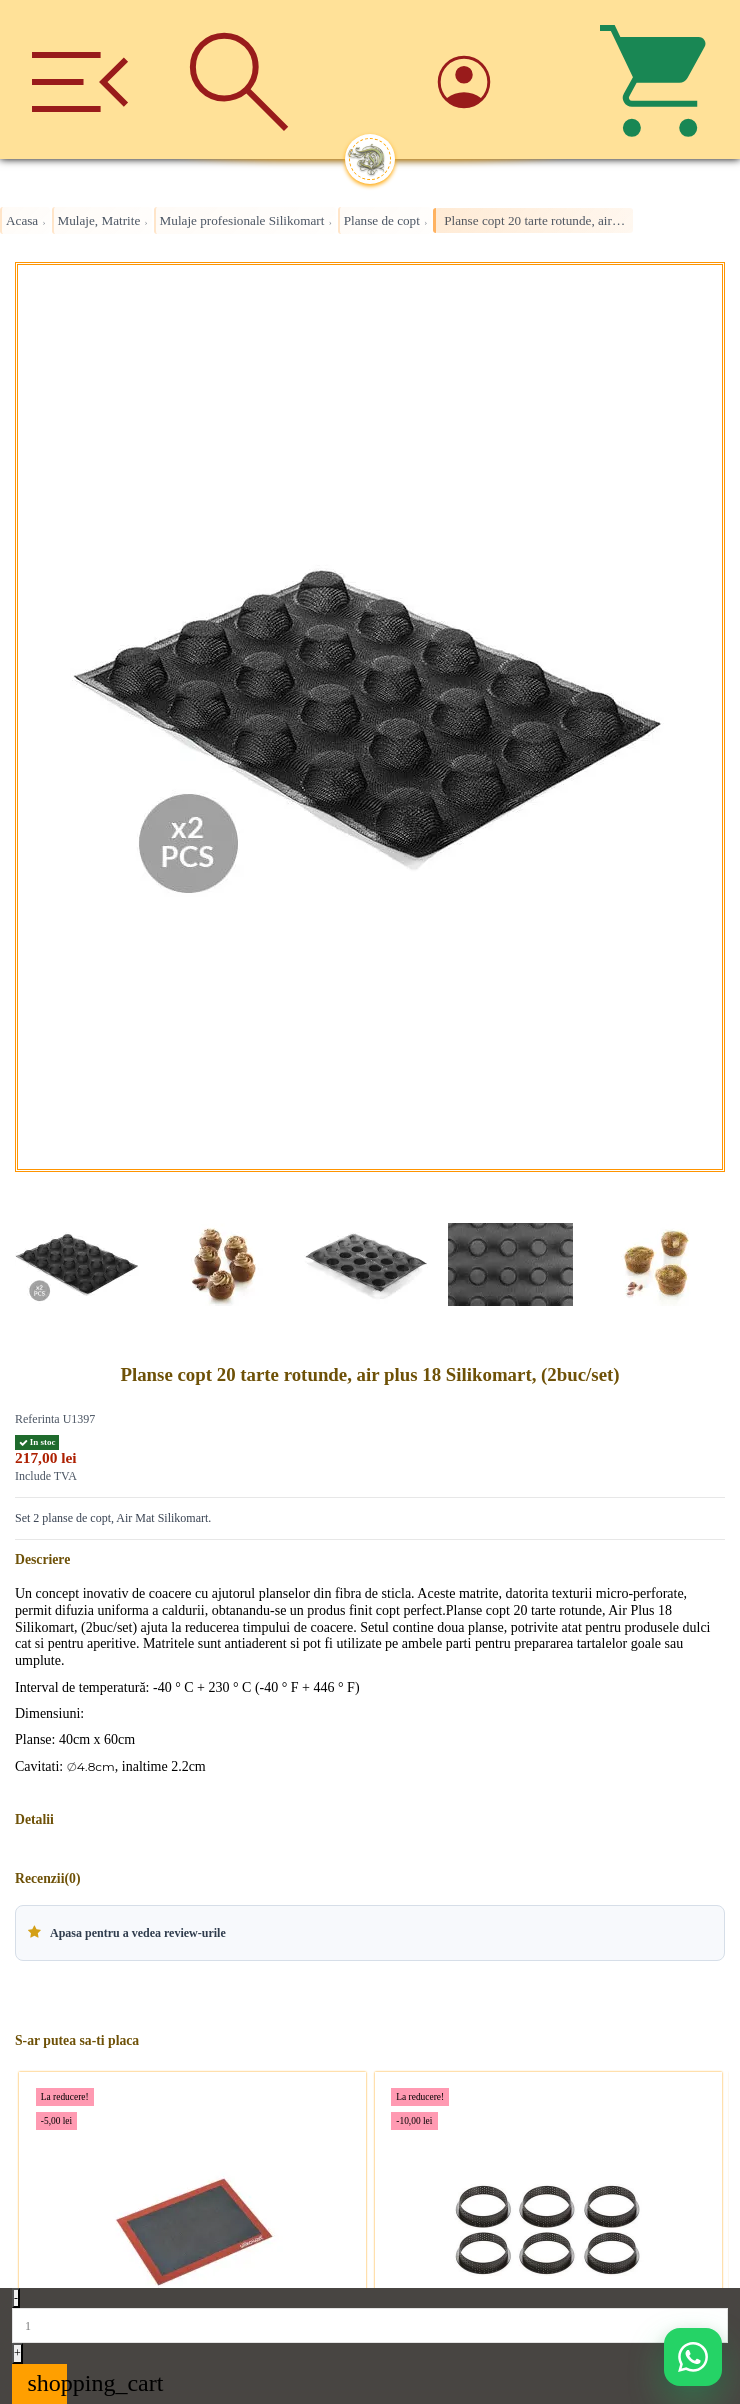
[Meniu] (79, 79)
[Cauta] (238, 79)
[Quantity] (370, 2325)
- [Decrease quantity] (16, 2298)
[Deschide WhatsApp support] (693, 2357)
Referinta (37, 1419)
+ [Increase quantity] (17, 2353)
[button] (370, 1933)
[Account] (501, 79)
